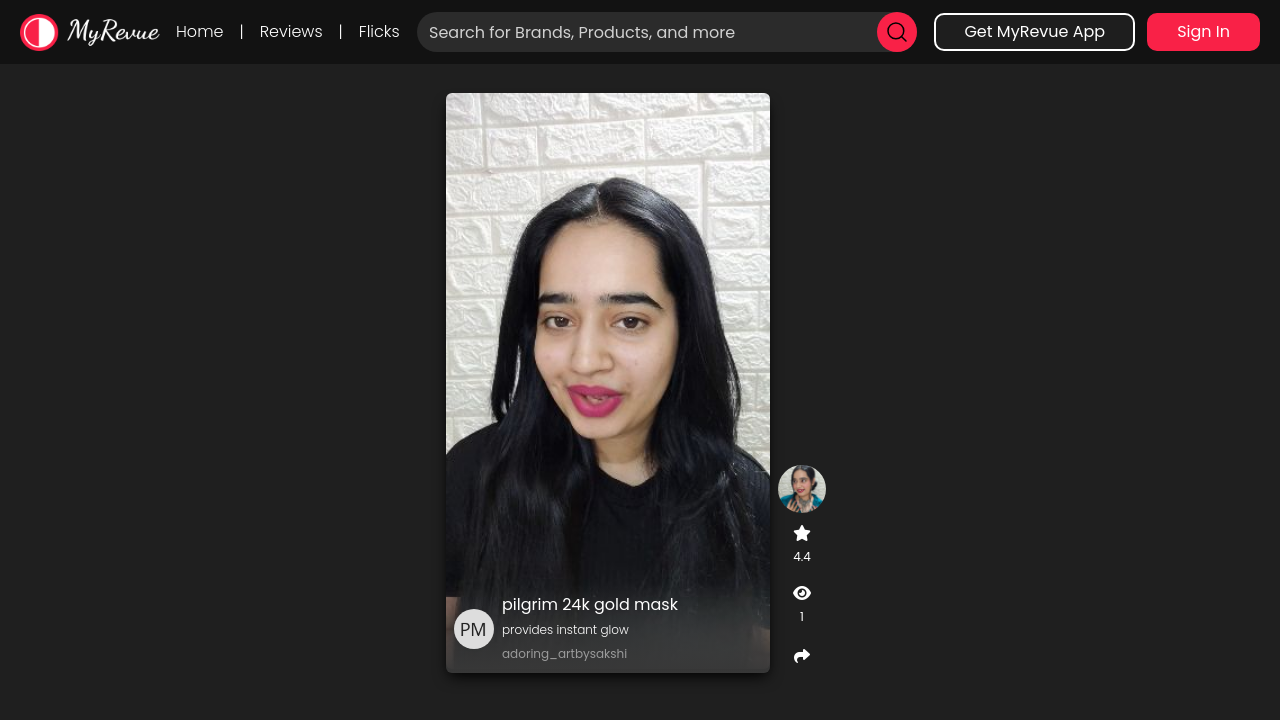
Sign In (1203, 31)
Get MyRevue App (1034, 31)
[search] (897, 32)
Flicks (379, 31)
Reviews (291, 31)
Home (199, 31)
